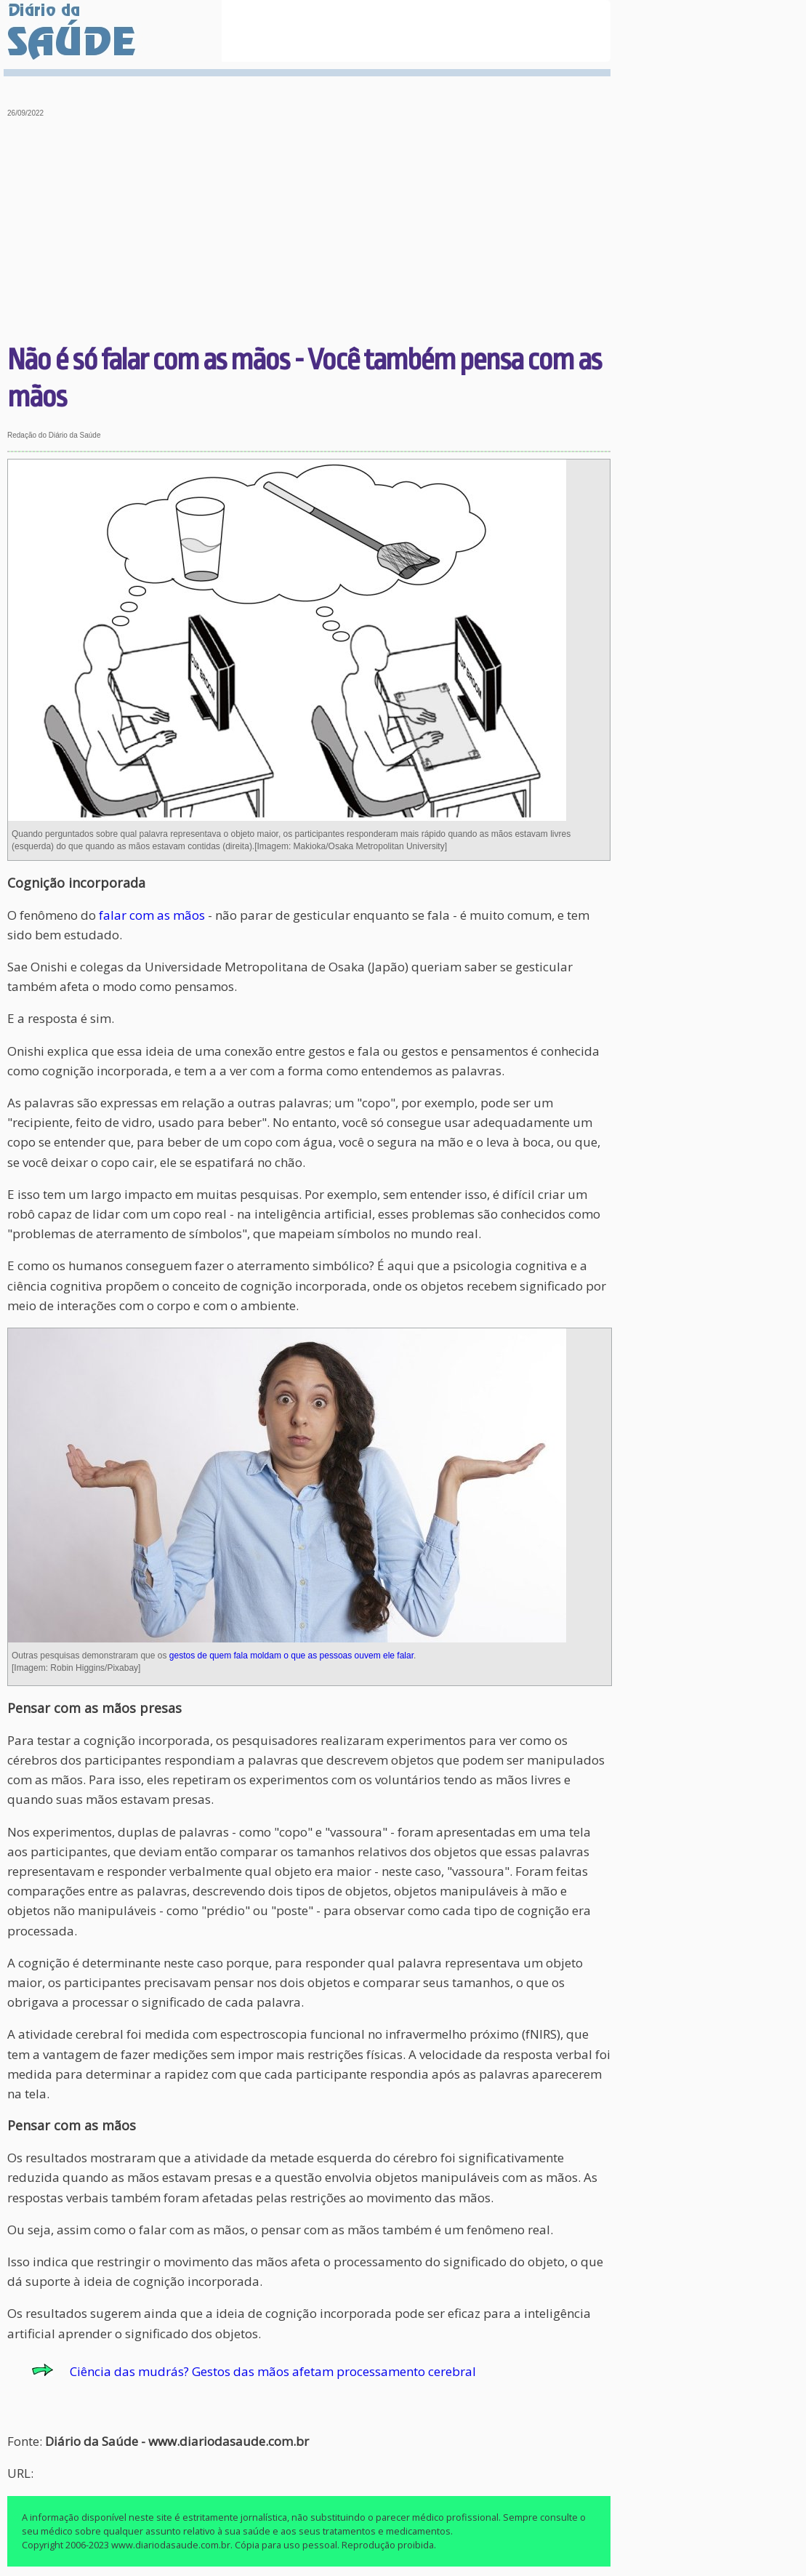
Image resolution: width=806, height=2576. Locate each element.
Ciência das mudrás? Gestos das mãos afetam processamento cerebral (273, 2371)
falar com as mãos (152, 915)
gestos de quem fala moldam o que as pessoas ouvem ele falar (291, 1655)
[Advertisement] (309, 232)
